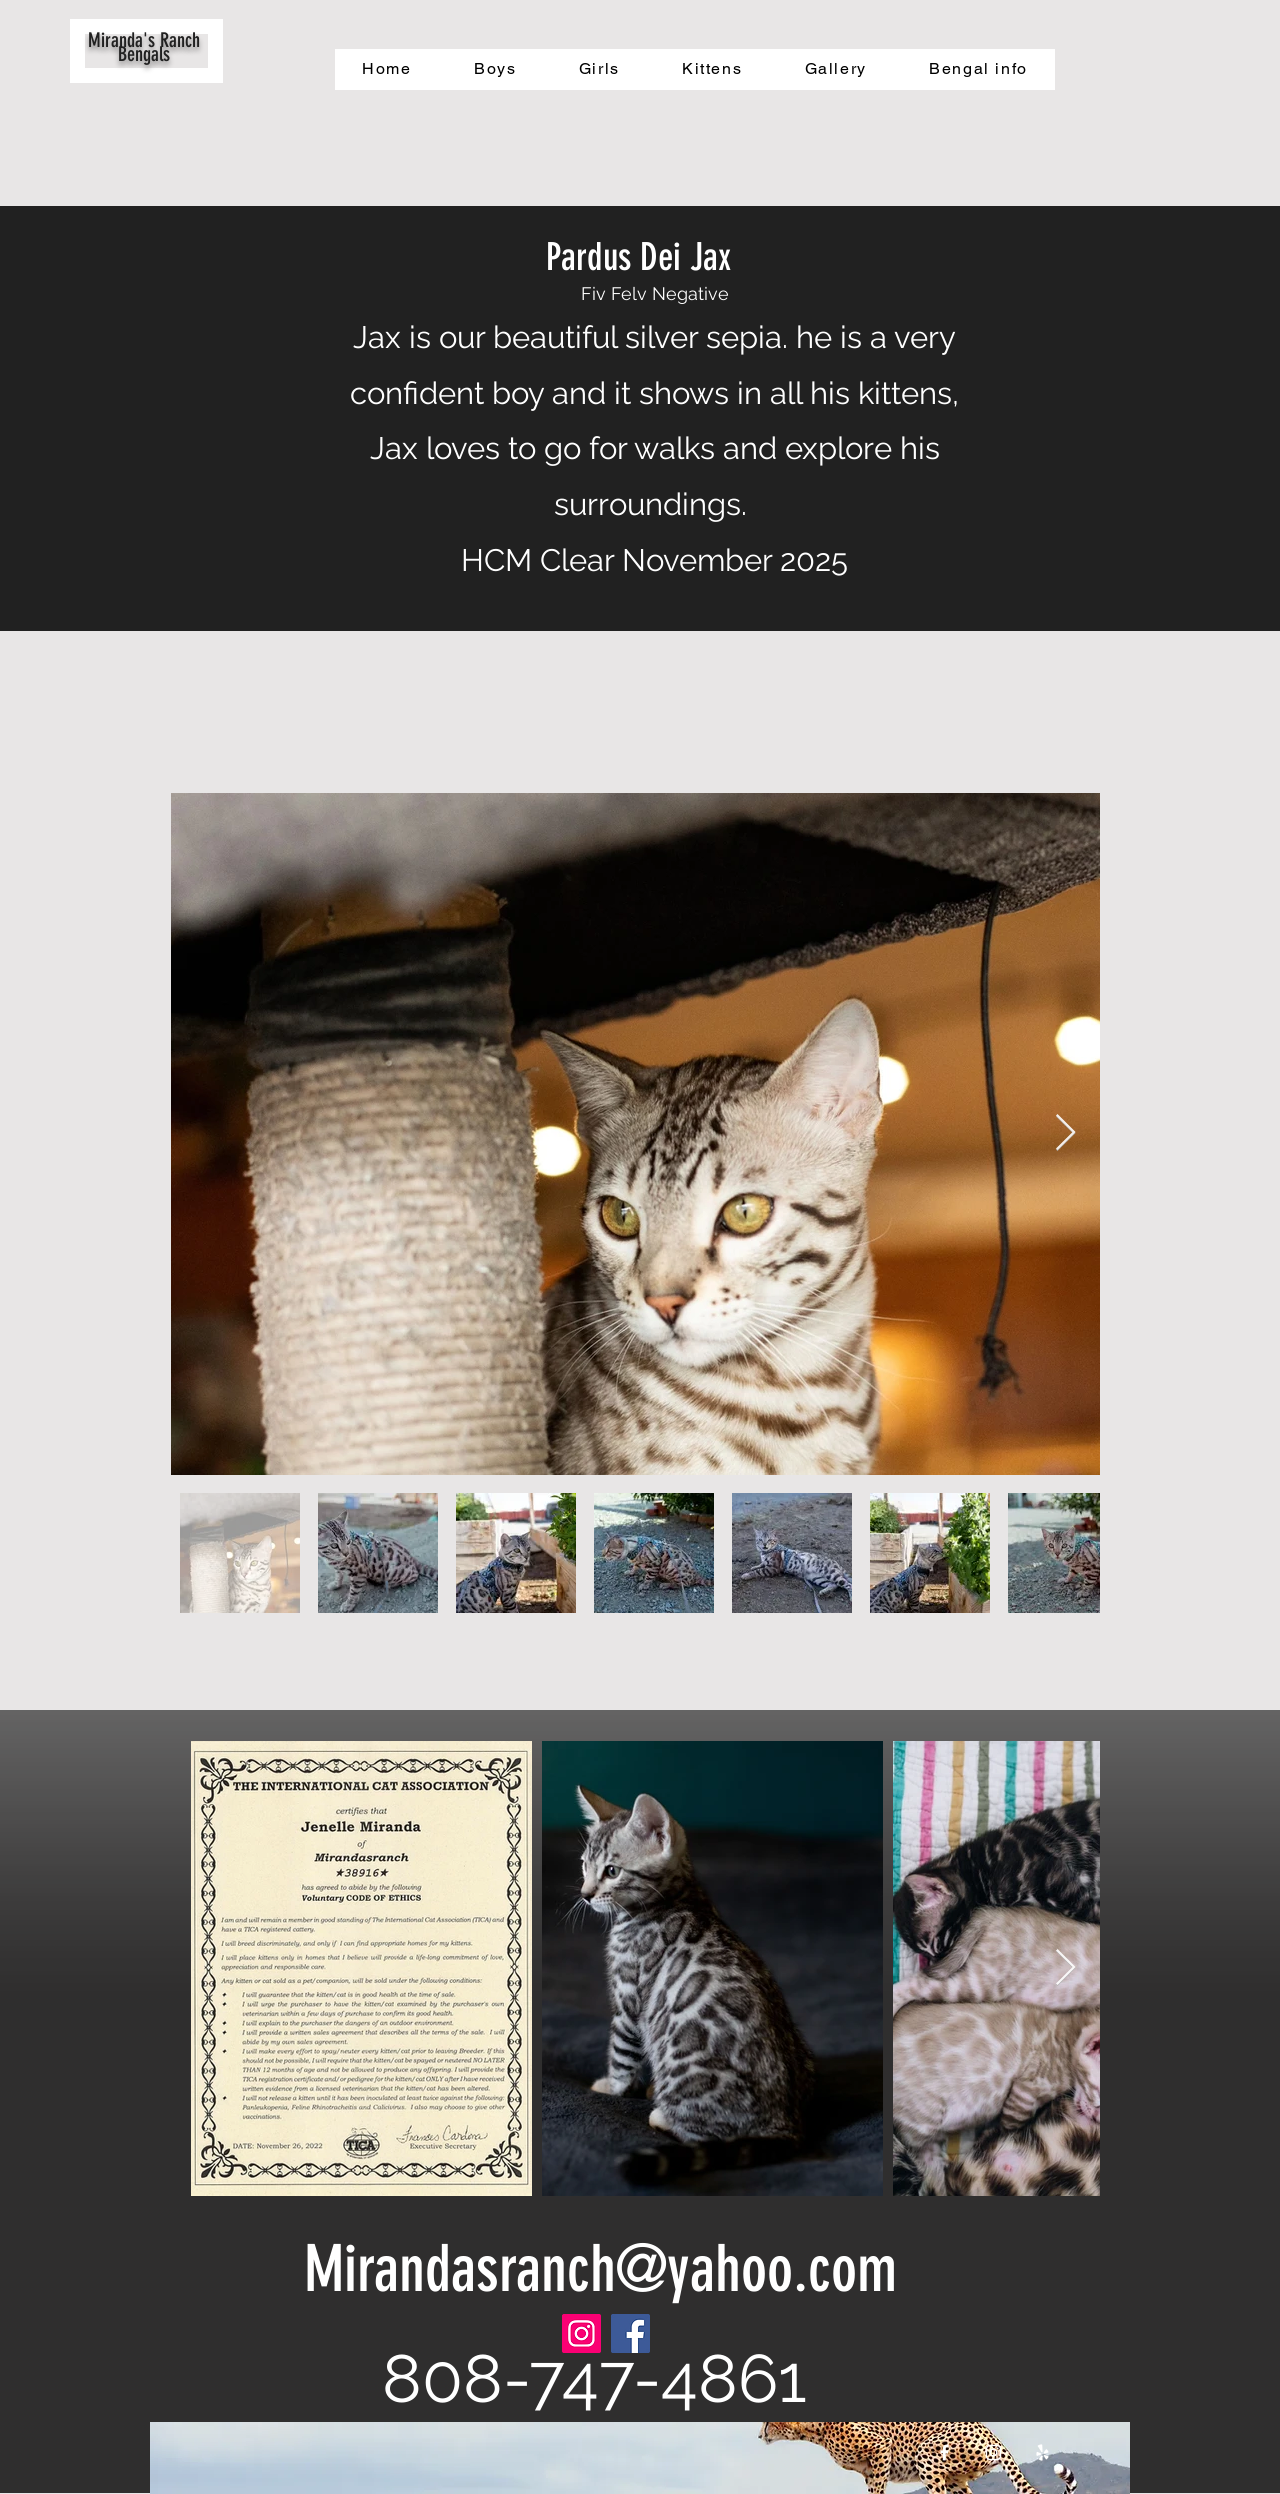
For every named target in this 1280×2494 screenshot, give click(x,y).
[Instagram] (581, 2333)
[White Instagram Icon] (993, 2452)
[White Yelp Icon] (1042, 2452)
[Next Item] (1065, 1133)
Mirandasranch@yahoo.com (600, 2269)
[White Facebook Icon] (944, 2452)
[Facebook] (630, 2333)
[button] (495, 69)
